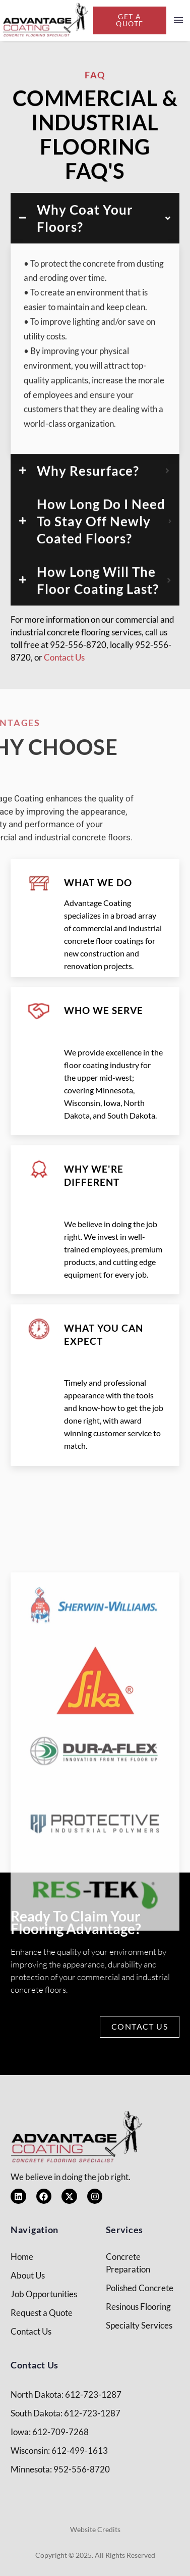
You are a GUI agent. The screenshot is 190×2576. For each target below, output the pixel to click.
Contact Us (64, 679)
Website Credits (95, 2529)
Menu (178, 20)
